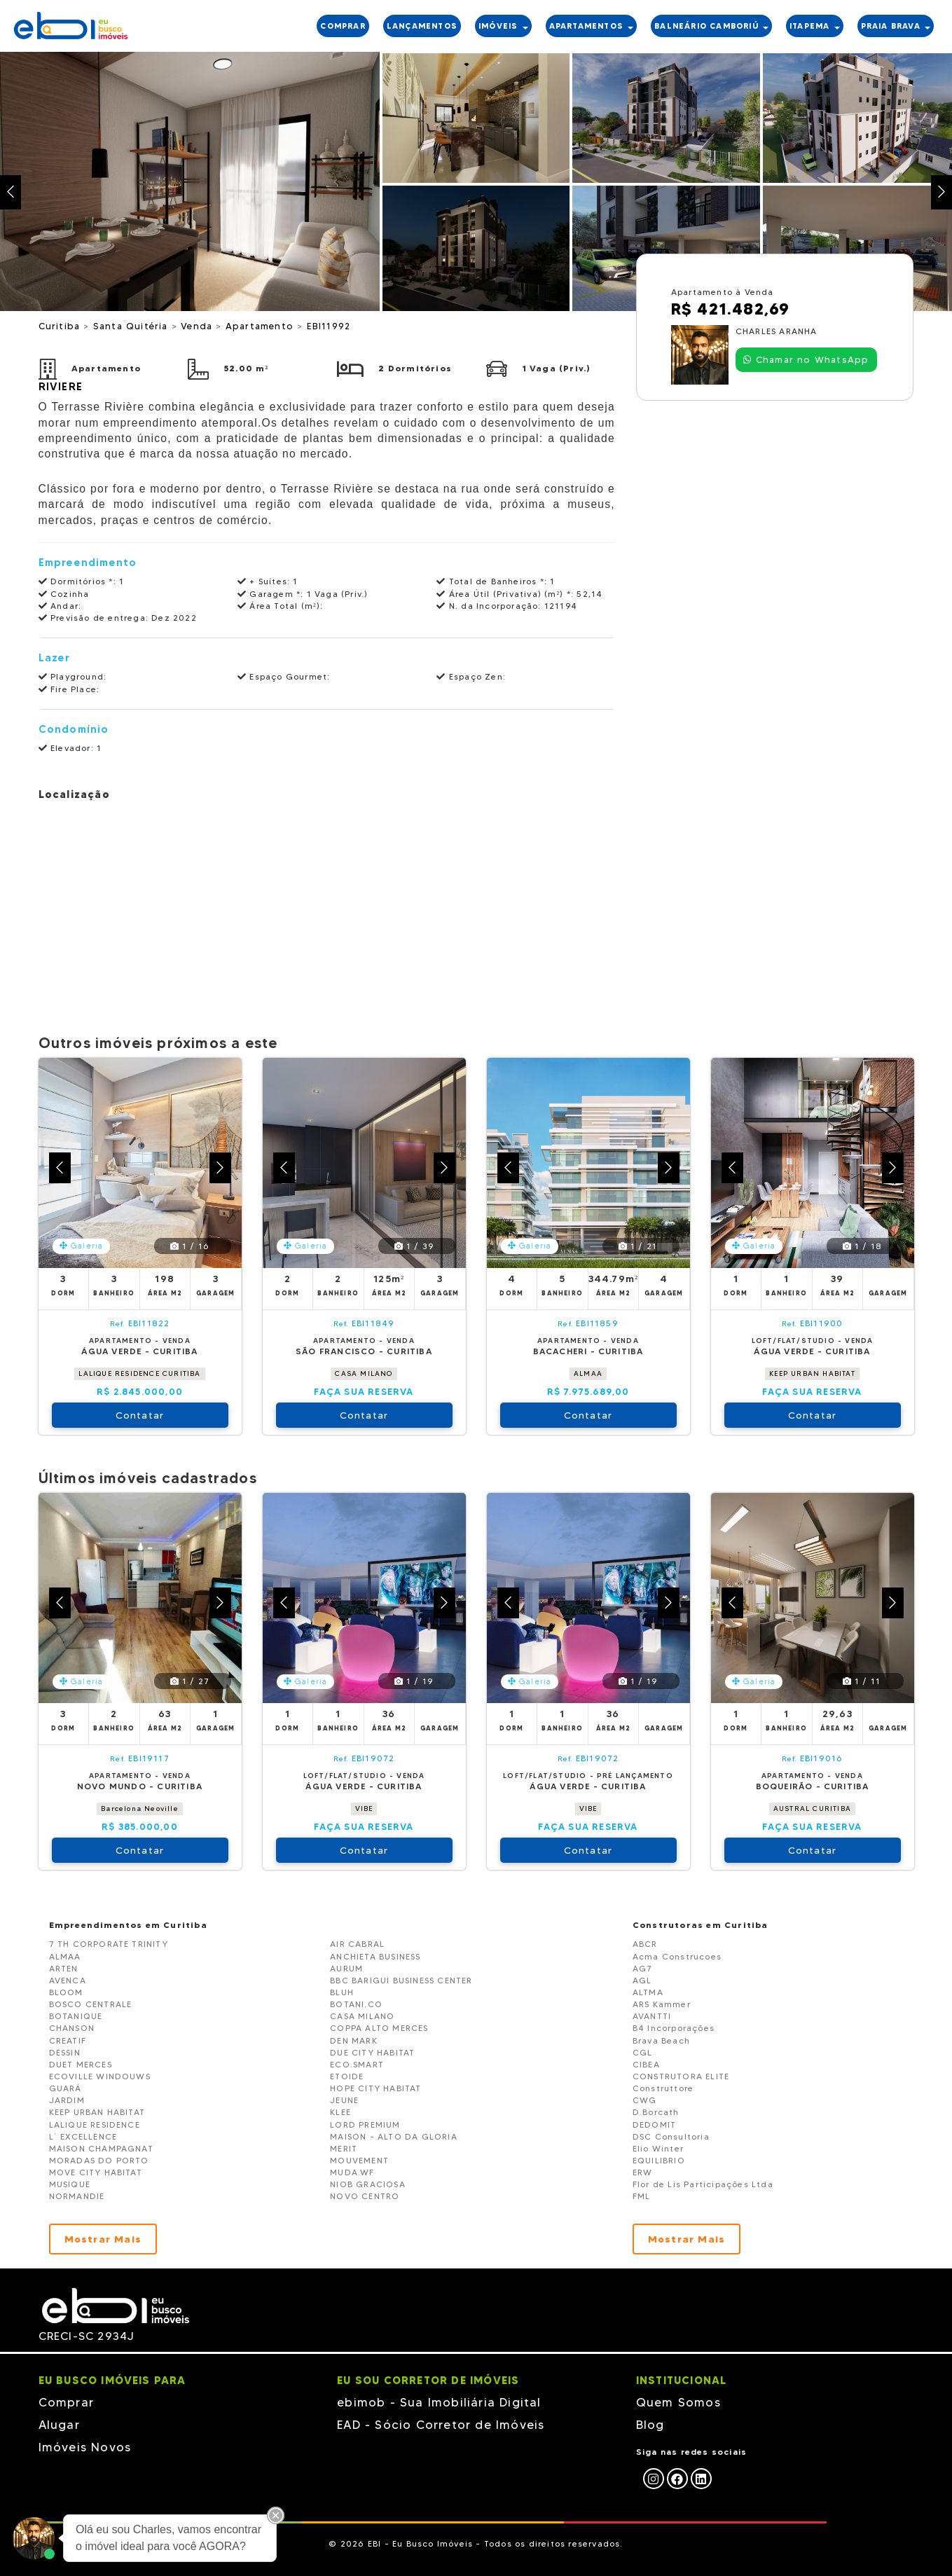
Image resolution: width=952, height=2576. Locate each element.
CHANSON (72, 2028)
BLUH (342, 1992)
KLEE (340, 2112)
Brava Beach (661, 2040)
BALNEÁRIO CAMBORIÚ (711, 26)
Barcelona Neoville (140, 1808)
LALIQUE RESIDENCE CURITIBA (139, 1373)
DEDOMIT (654, 2124)
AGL (642, 1980)
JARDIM (67, 2100)
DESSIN (65, 2052)
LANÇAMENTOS (422, 26)
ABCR (645, 1943)
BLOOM (66, 1992)
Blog (650, 2425)
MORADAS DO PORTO (99, 2160)
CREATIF (67, 2040)
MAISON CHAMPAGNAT (101, 2148)
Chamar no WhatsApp (806, 359)
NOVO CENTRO (364, 2196)
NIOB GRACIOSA (368, 2184)
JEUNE (344, 2100)
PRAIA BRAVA (895, 26)
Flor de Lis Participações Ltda (703, 2184)
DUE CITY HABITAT (372, 2052)
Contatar (140, 1415)
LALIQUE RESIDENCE (94, 2124)
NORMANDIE (77, 2196)
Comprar (66, 2402)
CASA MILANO (363, 1373)
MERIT (343, 2148)
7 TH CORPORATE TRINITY (108, 1943)
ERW (643, 2172)
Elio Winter (658, 2148)
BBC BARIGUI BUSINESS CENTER (401, 1980)
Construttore (663, 2088)
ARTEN (63, 1968)
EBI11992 (329, 325)
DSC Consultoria (671, 2136)
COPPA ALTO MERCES (379, 2028)
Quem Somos (678, 2402)
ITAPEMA (814, 26)
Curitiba (61, 325)
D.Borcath (656, 2112)
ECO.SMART (357, 2064)
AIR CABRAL (357, 1943)
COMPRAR (342, 26)
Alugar (59, 2425)
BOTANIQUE (76, 2016)
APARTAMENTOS (591, 26)
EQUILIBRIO (659, 2160)
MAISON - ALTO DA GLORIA (393, 2136)
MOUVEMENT (359, 2160)
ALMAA (588, 1373)
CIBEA (646, 2064)
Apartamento (261, 325)
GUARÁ (65, 2088)
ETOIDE (347, 2076)
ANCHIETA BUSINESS (375, 1956)
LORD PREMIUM (365, 2124)
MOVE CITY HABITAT (95, 2172)
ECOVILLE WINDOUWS (100, 2076)
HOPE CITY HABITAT (375, 2088)
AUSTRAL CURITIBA (812, 1808)
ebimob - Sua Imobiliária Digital (439, 2402)
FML (642, 2196)
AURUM (346, 1968)
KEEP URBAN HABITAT (812, 1373)
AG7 (643, 1968)
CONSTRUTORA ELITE (681, 2076)
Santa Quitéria (132, 325)
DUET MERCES (80, 2064)
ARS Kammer (662, 2004)
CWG (645, 2100)
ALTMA (648, 1992)
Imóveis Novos (85, 2447)
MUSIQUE (69, 2184)
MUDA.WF (352, 2172)
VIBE (364, 1808)
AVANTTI (652, 2016)
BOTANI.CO (356, 2004)
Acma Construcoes (677, 1956)
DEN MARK (354, 2040)
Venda (198, 325)
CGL (643, 2052)
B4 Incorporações (674, 2028)
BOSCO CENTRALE (90, 2004)
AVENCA (67, 1980)
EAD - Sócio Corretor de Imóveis (440, 2425)
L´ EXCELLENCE (83, 2136)
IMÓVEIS (503, 26)
